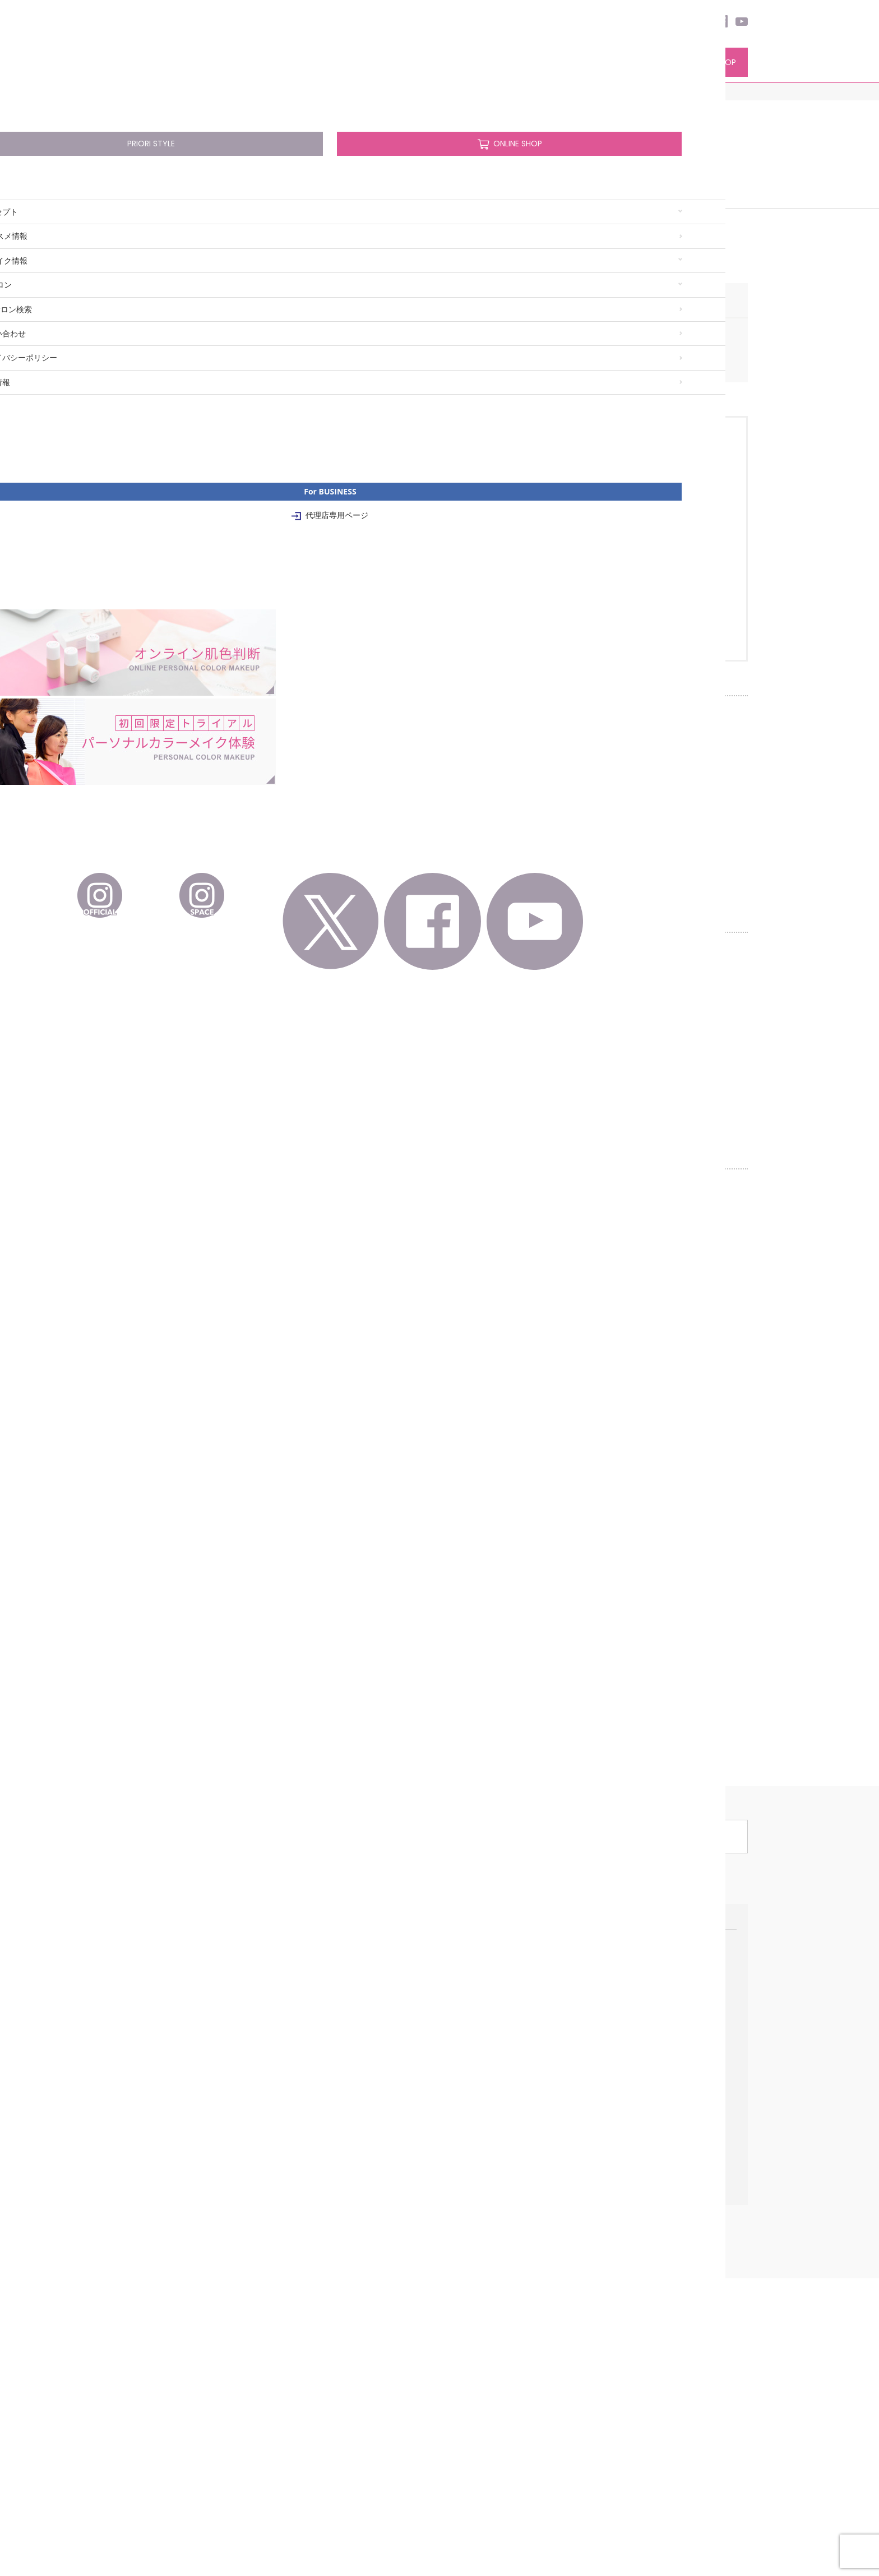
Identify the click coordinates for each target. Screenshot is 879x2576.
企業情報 (291, 2503)
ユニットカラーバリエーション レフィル (332, 2390)
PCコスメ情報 (248, 64)
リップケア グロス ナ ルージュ (341, 2412)
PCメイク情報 (332, 64)
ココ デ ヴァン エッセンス (334, 2228)
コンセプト (159, 64)
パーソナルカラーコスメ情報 (349, 2183)
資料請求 (636, 2282)
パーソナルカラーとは (167, 2218)
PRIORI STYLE (606, 62)
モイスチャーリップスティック (342, 2427)
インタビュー (643, 2250)
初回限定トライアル (483, 2234)
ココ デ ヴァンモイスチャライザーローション (342, 2208)
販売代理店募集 (647, 2218)
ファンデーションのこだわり (178, 2234)
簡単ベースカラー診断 (167, 2329)
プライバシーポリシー (225, 2503)
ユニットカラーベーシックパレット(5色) (331, 2365)
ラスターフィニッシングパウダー (345, 2344)
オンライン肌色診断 (483, 2218)
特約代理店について (654, 2266)
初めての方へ (153, 2203)
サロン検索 (501, 64)
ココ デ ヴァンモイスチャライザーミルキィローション (356, 2249)
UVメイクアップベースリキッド (343, 2270)
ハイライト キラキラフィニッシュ (346, 2312)
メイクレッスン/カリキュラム (499, 2250)
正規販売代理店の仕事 (658, 2203)
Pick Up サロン (475, 2203)
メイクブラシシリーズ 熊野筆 (339, 2459)
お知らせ (469, 2344)
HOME (141, 91)
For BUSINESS (652, 2183)
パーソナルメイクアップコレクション (353, 2443)
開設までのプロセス (654, 2234)
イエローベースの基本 (167, 2297)
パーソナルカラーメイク (180, 2262)
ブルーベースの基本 (164, 2282)
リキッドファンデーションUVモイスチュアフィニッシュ (339, 2291)
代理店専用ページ (665, 2297)
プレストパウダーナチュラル (338, 2328)
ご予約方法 (469, 2282)
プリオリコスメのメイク (491, 2266)
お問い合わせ (153, 2503)
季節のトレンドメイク (167, 2313)
